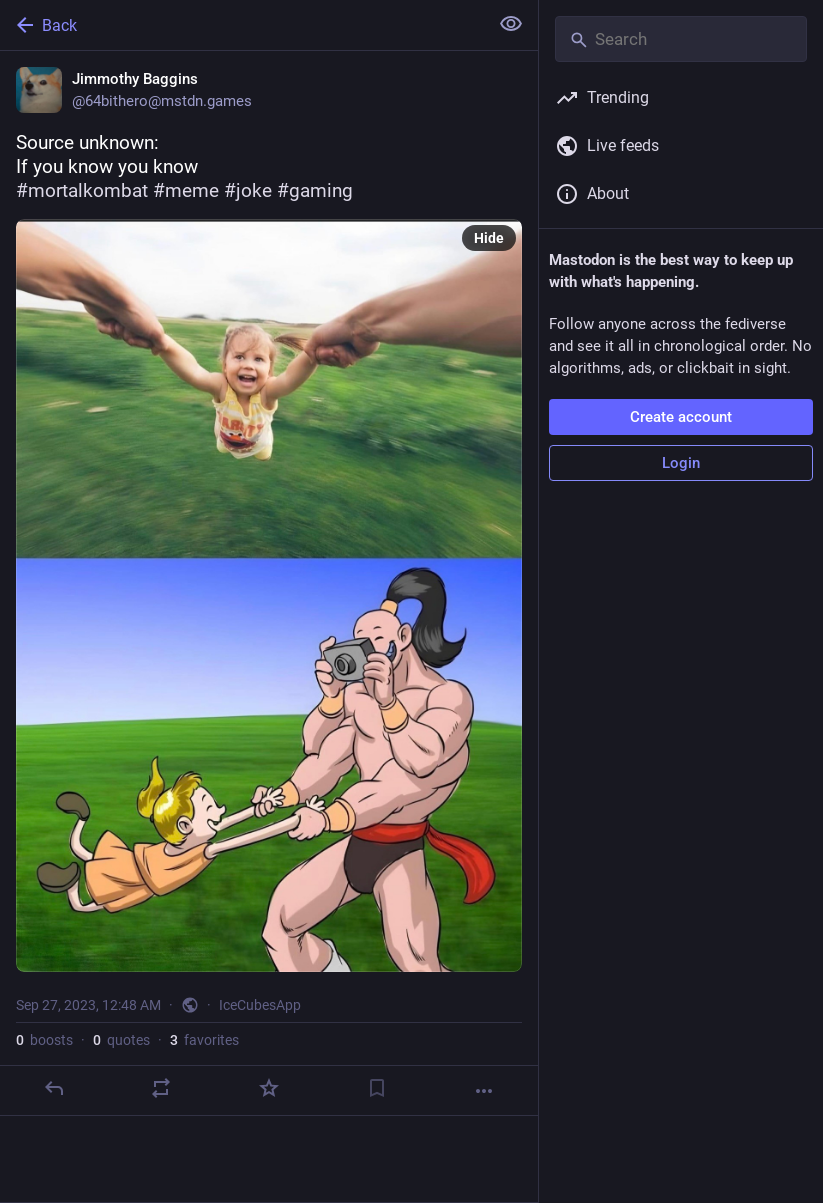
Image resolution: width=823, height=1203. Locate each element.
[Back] (242, 25)
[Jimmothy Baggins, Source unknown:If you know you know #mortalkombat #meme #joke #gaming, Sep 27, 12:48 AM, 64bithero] (269, 583)
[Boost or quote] (161, 1088)
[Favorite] (269, 1088)
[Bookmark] (377, 1088)
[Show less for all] (511, 24)
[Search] (681, 39)
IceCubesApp (260, 1005)
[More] (484, 1091)
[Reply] (54, 1088)
